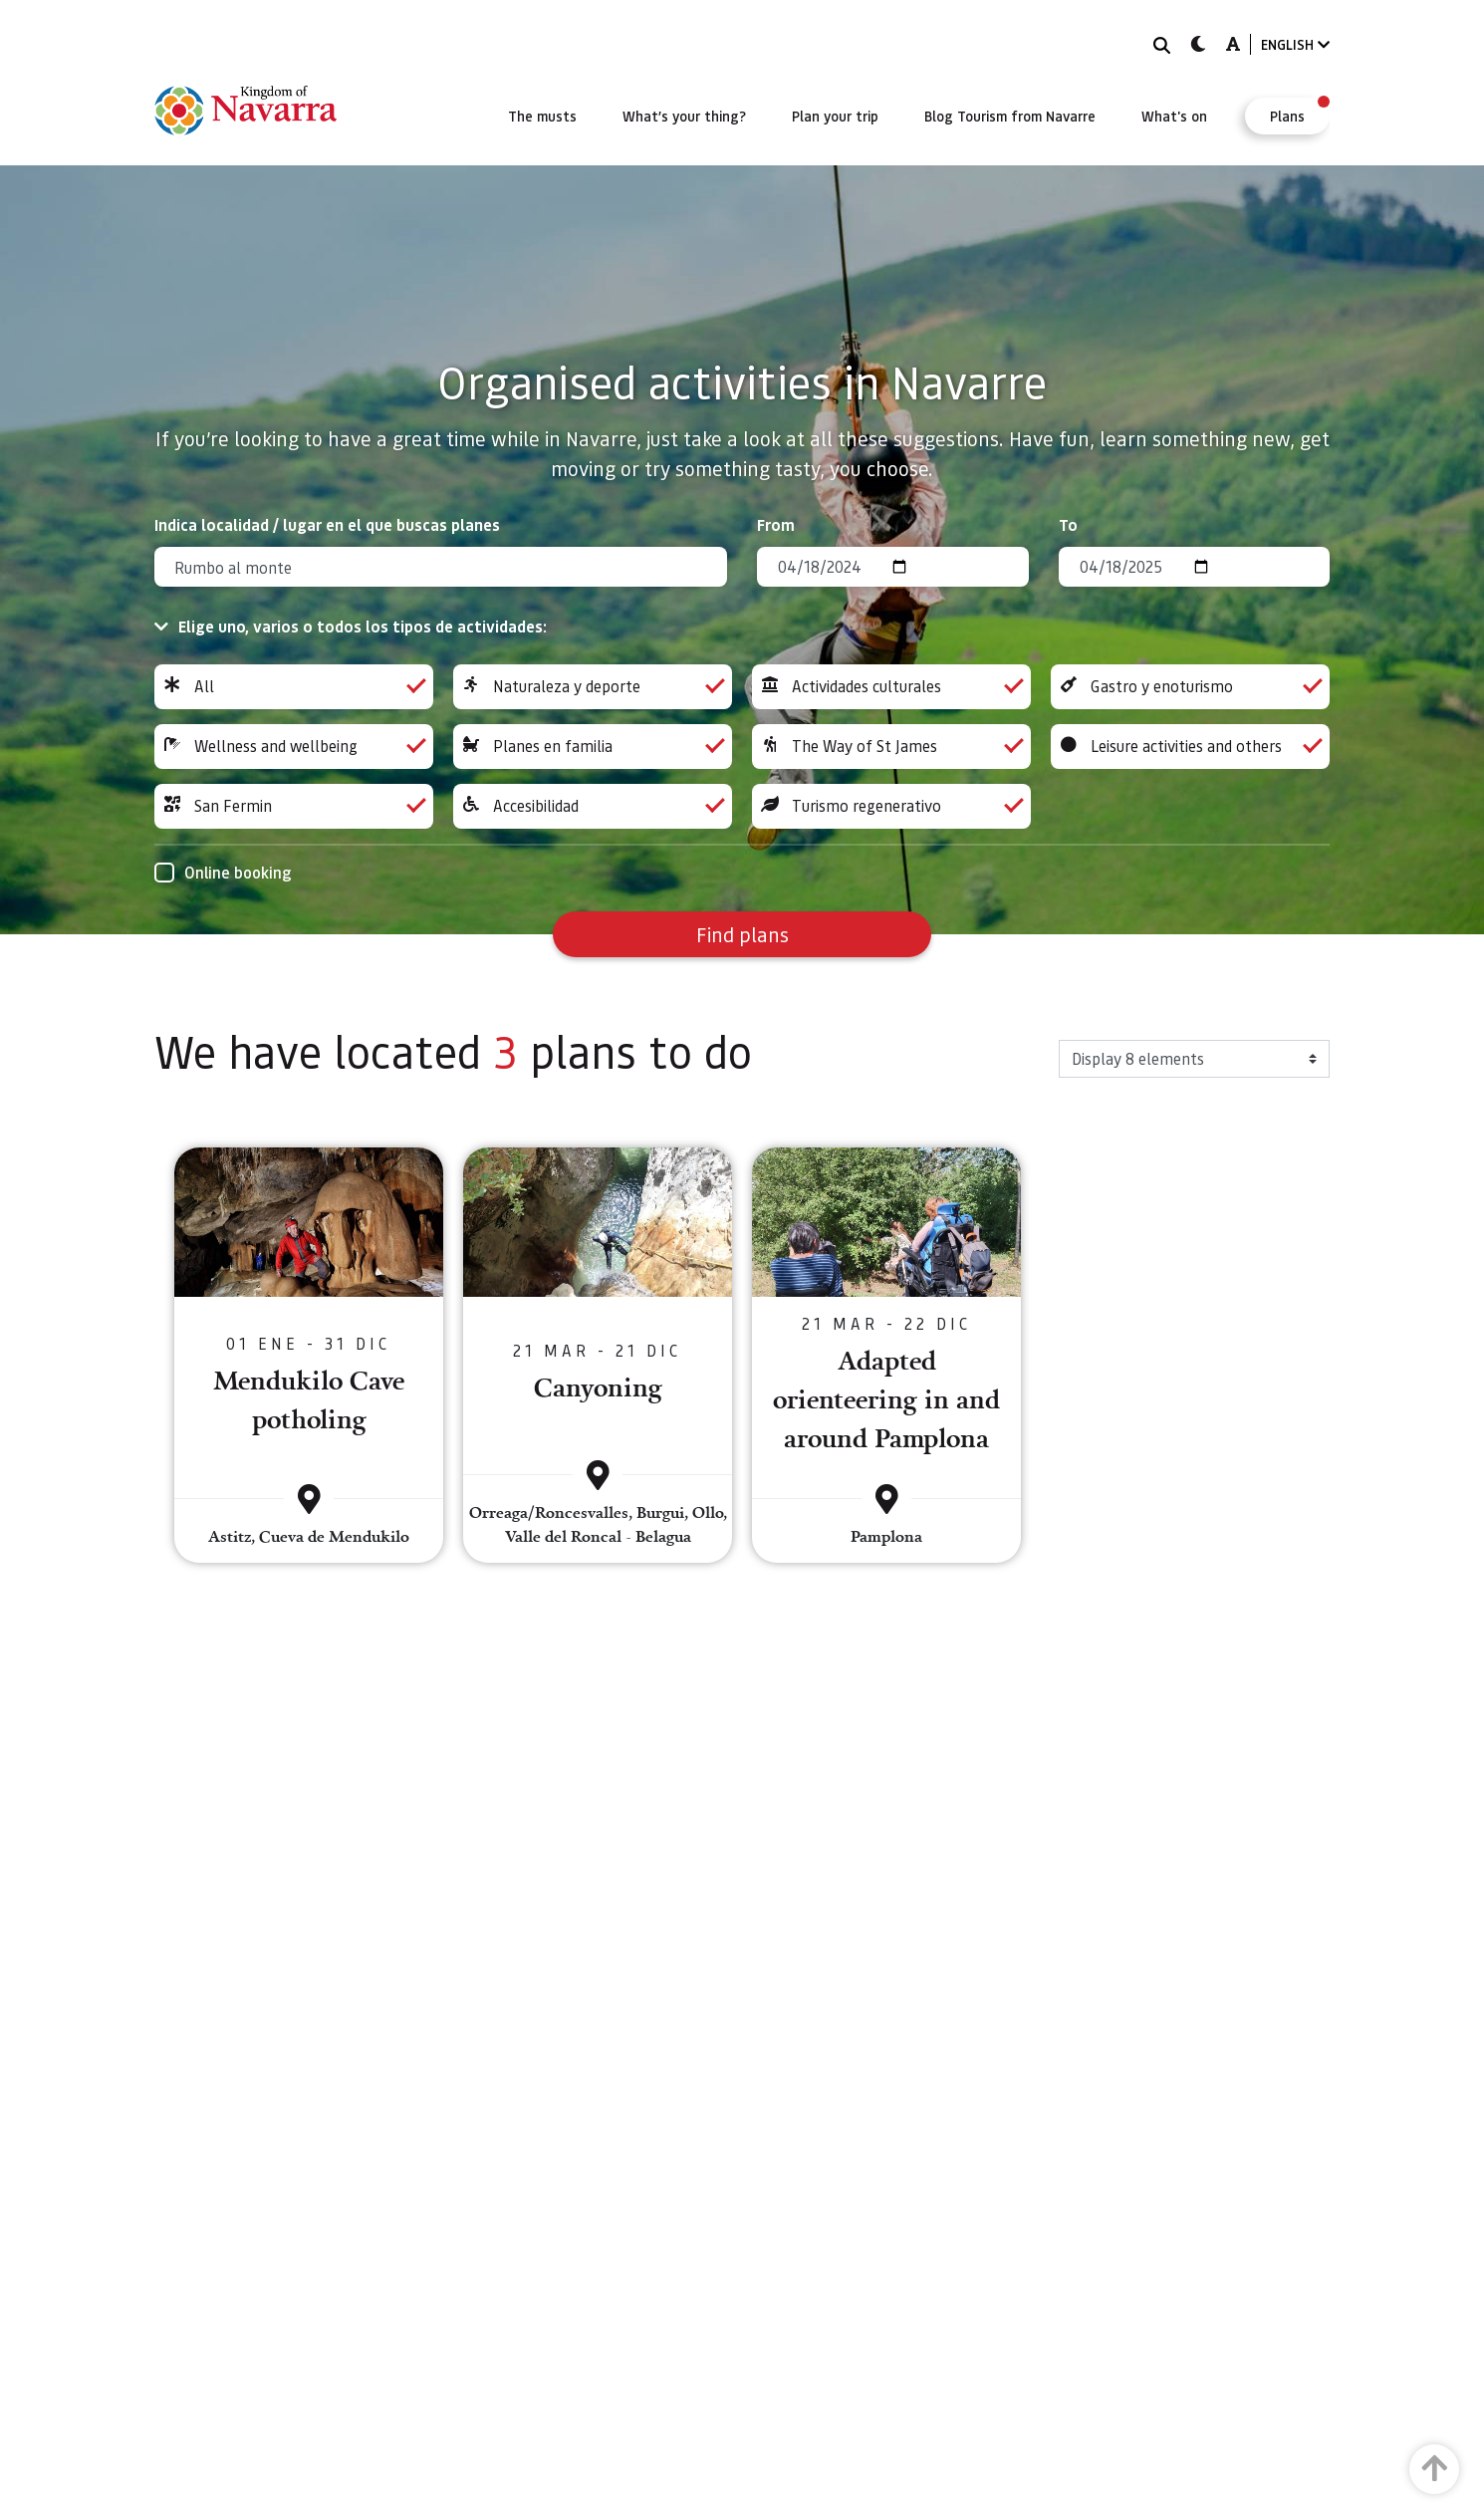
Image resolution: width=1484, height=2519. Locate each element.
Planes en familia (592, 746)
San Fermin (293, 806)
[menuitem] (542, 115)
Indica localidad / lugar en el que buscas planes (327, 524)
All (293, 686)
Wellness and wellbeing (293, 746)
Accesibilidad (592, 806)
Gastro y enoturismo (1190, 686)
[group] (293, 686)
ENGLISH (1295, 44)
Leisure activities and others (1190, 746)
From (776, 524)
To (1068, 524)
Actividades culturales (891, 686)
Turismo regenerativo (891, 806)
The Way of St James (891, 746)
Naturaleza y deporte (592, 686)
